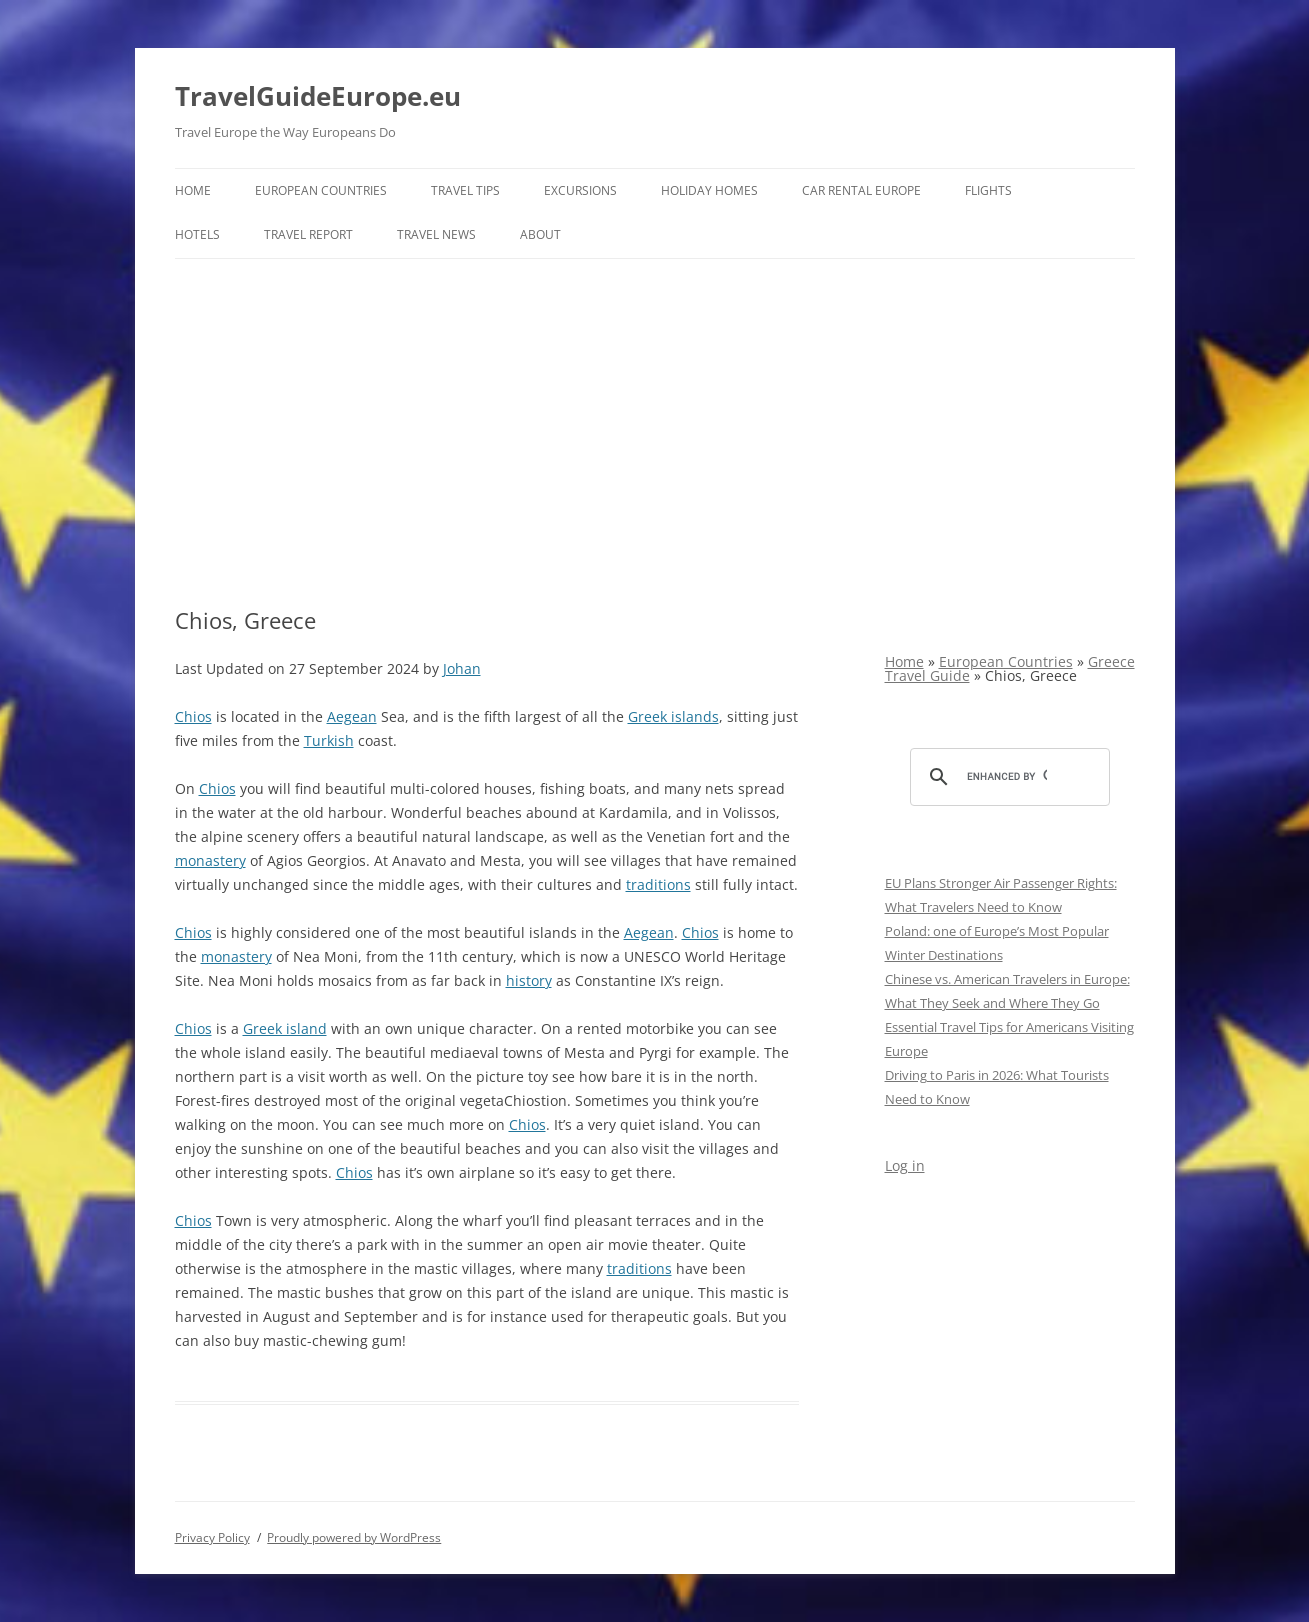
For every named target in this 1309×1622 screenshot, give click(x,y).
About (540, 234)
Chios (193, 716)
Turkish (329, 740)
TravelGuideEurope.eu (318, 96)
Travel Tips (465, 190)
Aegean (352, 716)
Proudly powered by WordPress (354, 1537)
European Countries (321, 190)
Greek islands (673, 716)
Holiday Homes (709, 190)
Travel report (308, 234)
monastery (210, 860)
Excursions (580, 190)
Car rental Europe (861, 190)
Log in (905, 1165)
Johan (462, 668)
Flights (988, 190)
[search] (1007, 777)
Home (193, 190)
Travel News (436, 234)
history (529, 980)
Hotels (197, 234)
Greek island (285, 1028)
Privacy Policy (212, 1537)
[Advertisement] (655, 409)
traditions (658, 884)
